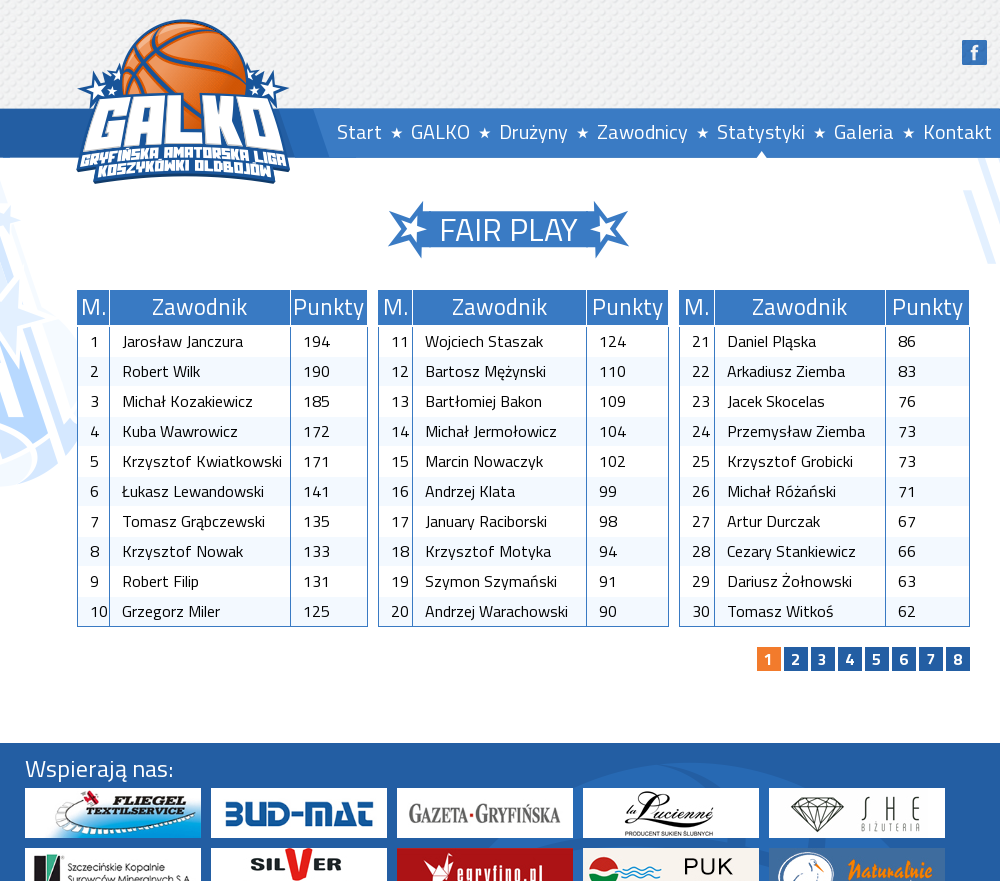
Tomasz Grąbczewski (193, 521)
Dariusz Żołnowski (789, 581)
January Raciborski (486, 521)
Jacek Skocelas (776, 401)
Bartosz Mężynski (485, 371)
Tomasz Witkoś (780, 611)
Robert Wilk (161, 371)
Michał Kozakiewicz (187, 401)
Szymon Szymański (491, 581)
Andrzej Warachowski (496, 611)
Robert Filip (160, 581)
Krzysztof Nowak (182, 551)
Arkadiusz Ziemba (786, 371)
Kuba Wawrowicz (180, 431)
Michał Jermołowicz (491, 431)
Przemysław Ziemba (796, 431)
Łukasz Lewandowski (193, 491)
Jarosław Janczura (182, 341)
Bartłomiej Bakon (483, 401)
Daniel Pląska (771, 341)
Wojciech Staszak (484, 341)
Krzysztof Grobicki (790, 461)
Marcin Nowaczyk (484, 461)
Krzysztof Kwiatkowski (202, 461)
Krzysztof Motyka (488, 551)
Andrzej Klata (470, 491)
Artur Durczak (773, 521)
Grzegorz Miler (171, 611)
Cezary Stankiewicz (791, 551)
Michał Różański (781, 491)
